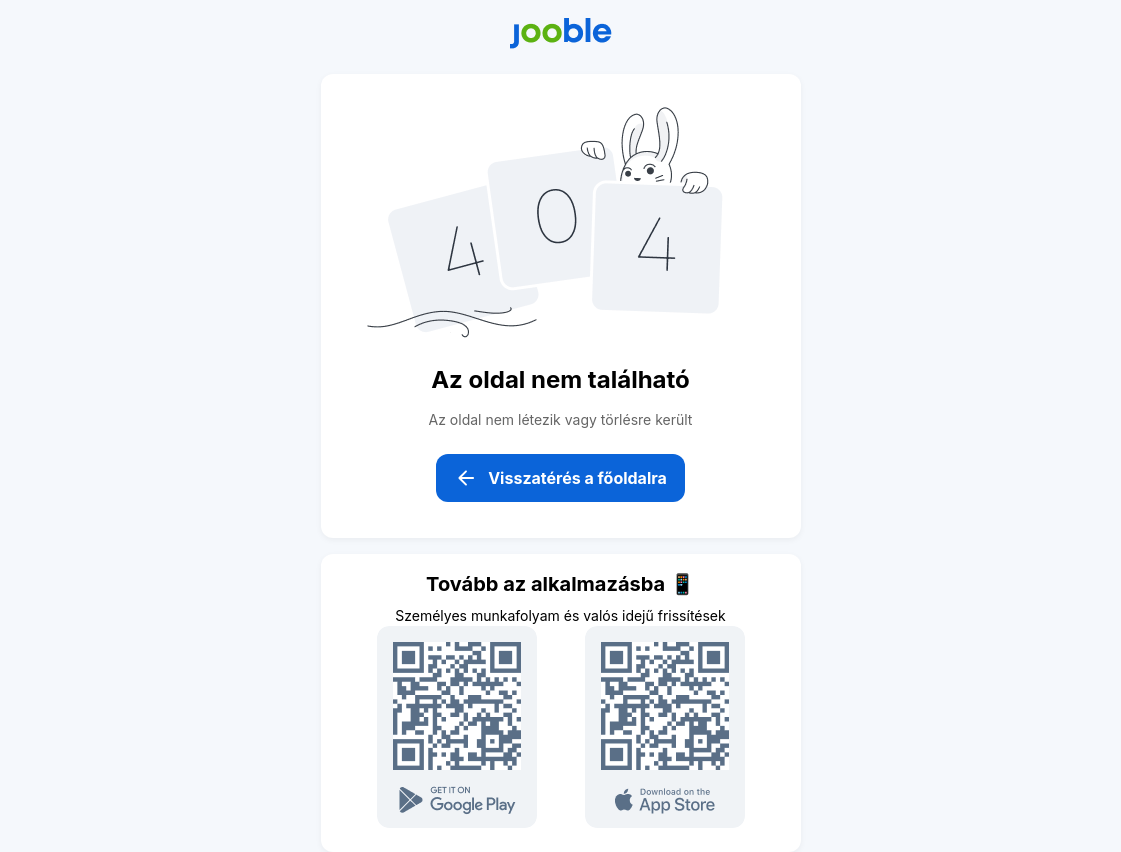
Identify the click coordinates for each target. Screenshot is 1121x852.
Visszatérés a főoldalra (560, 478)
